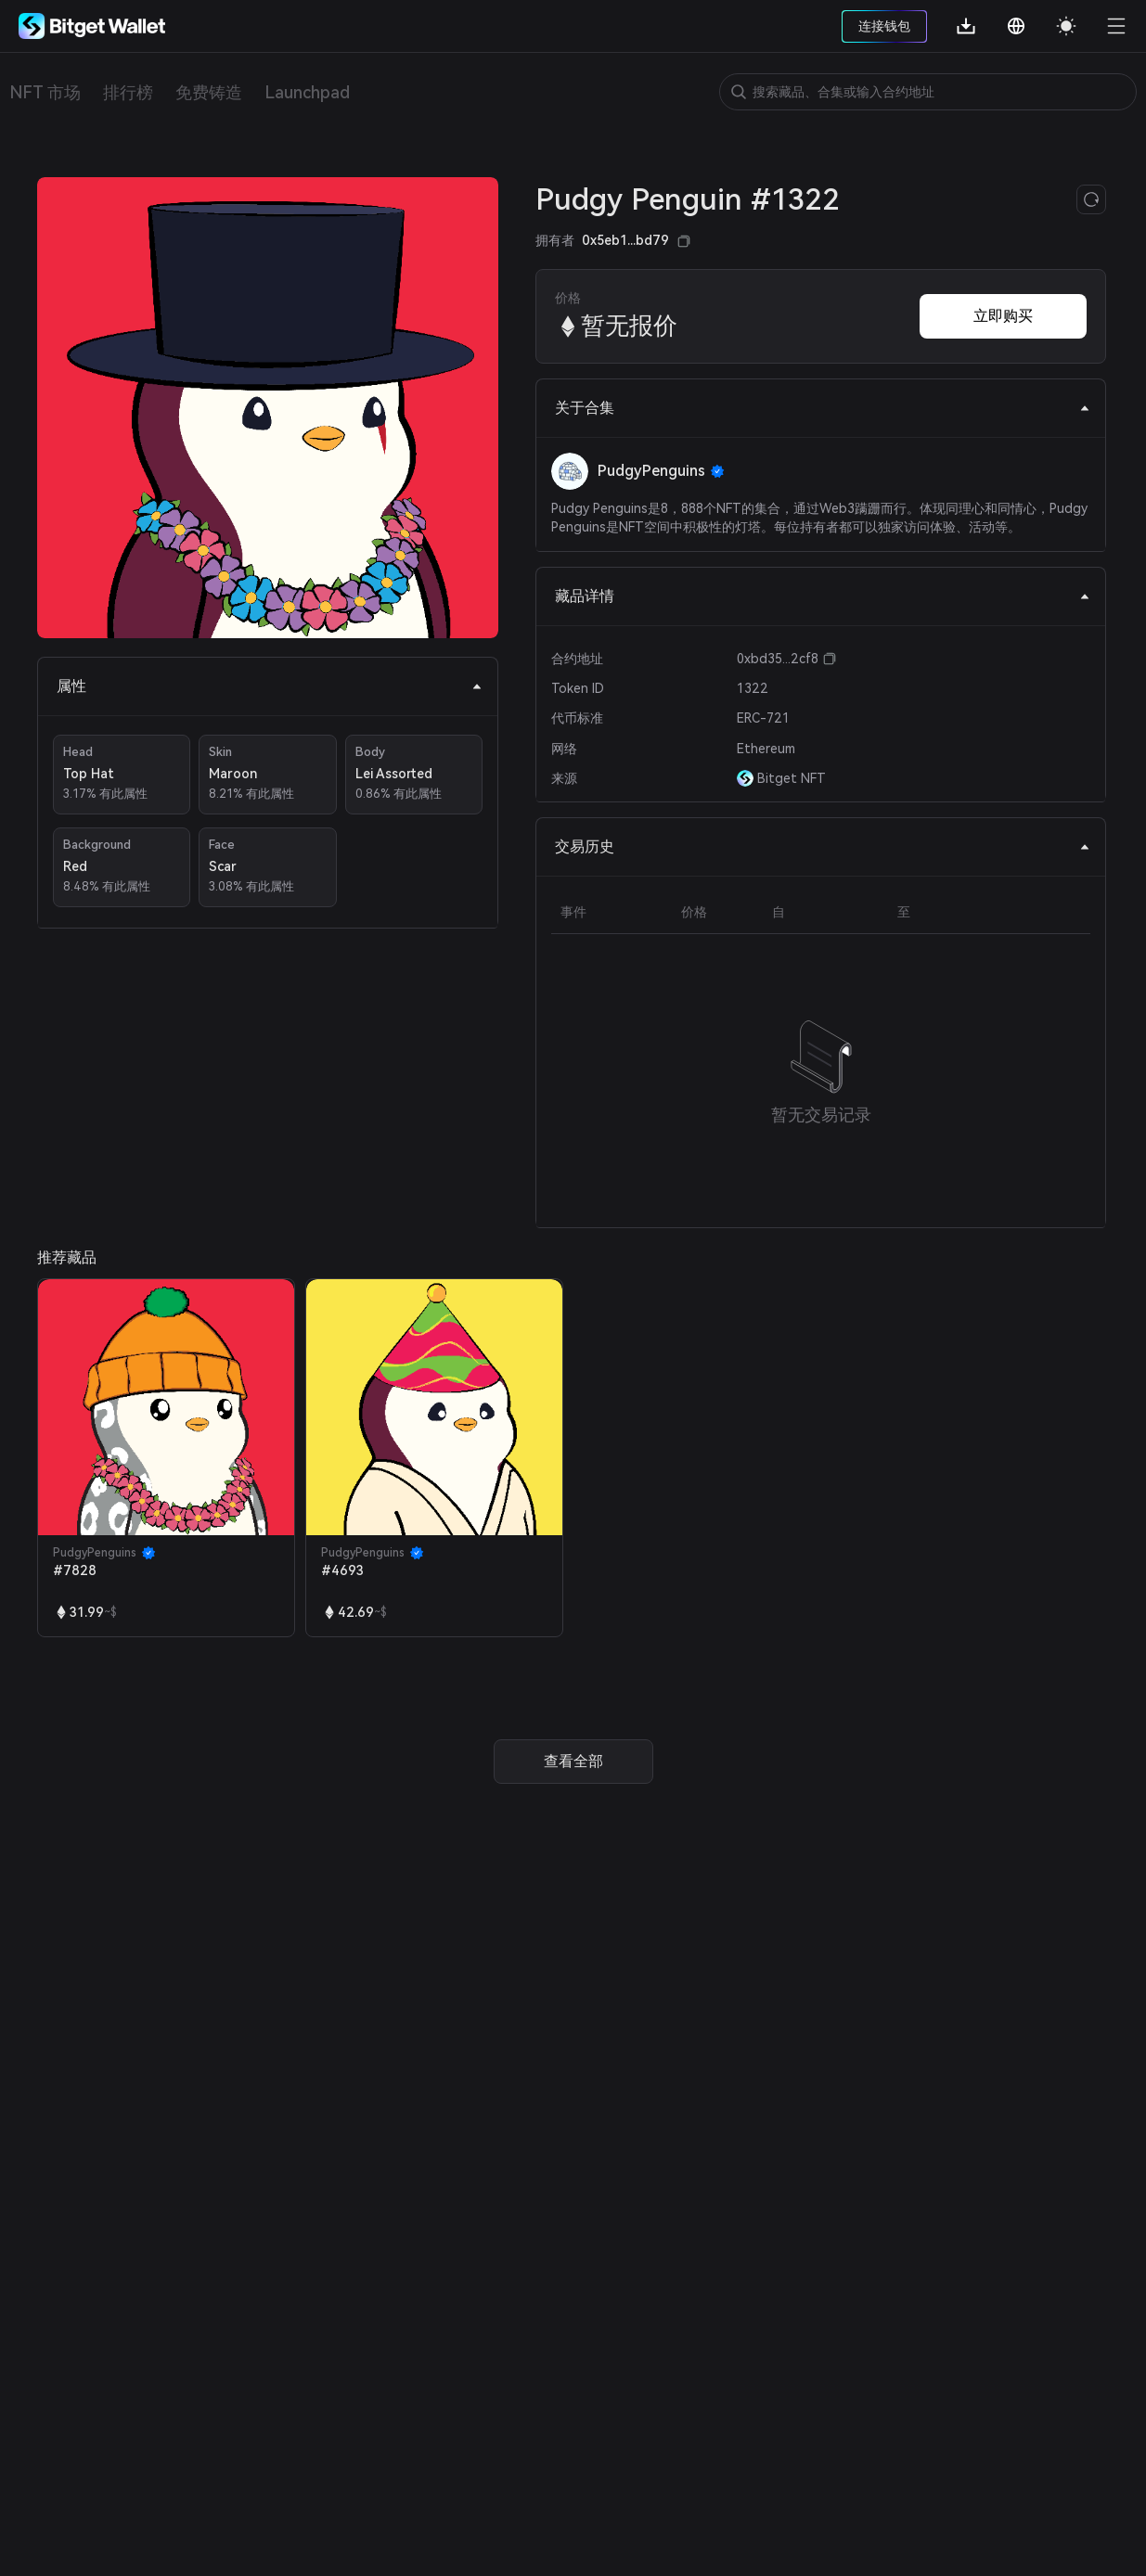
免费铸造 (208, 92)
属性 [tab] (270, 686)
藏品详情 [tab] (822, 596)
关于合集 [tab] (822, 408)
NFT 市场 (45, 92)
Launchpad (307, 92)
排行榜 (128, 92)
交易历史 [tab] (822, 846)
